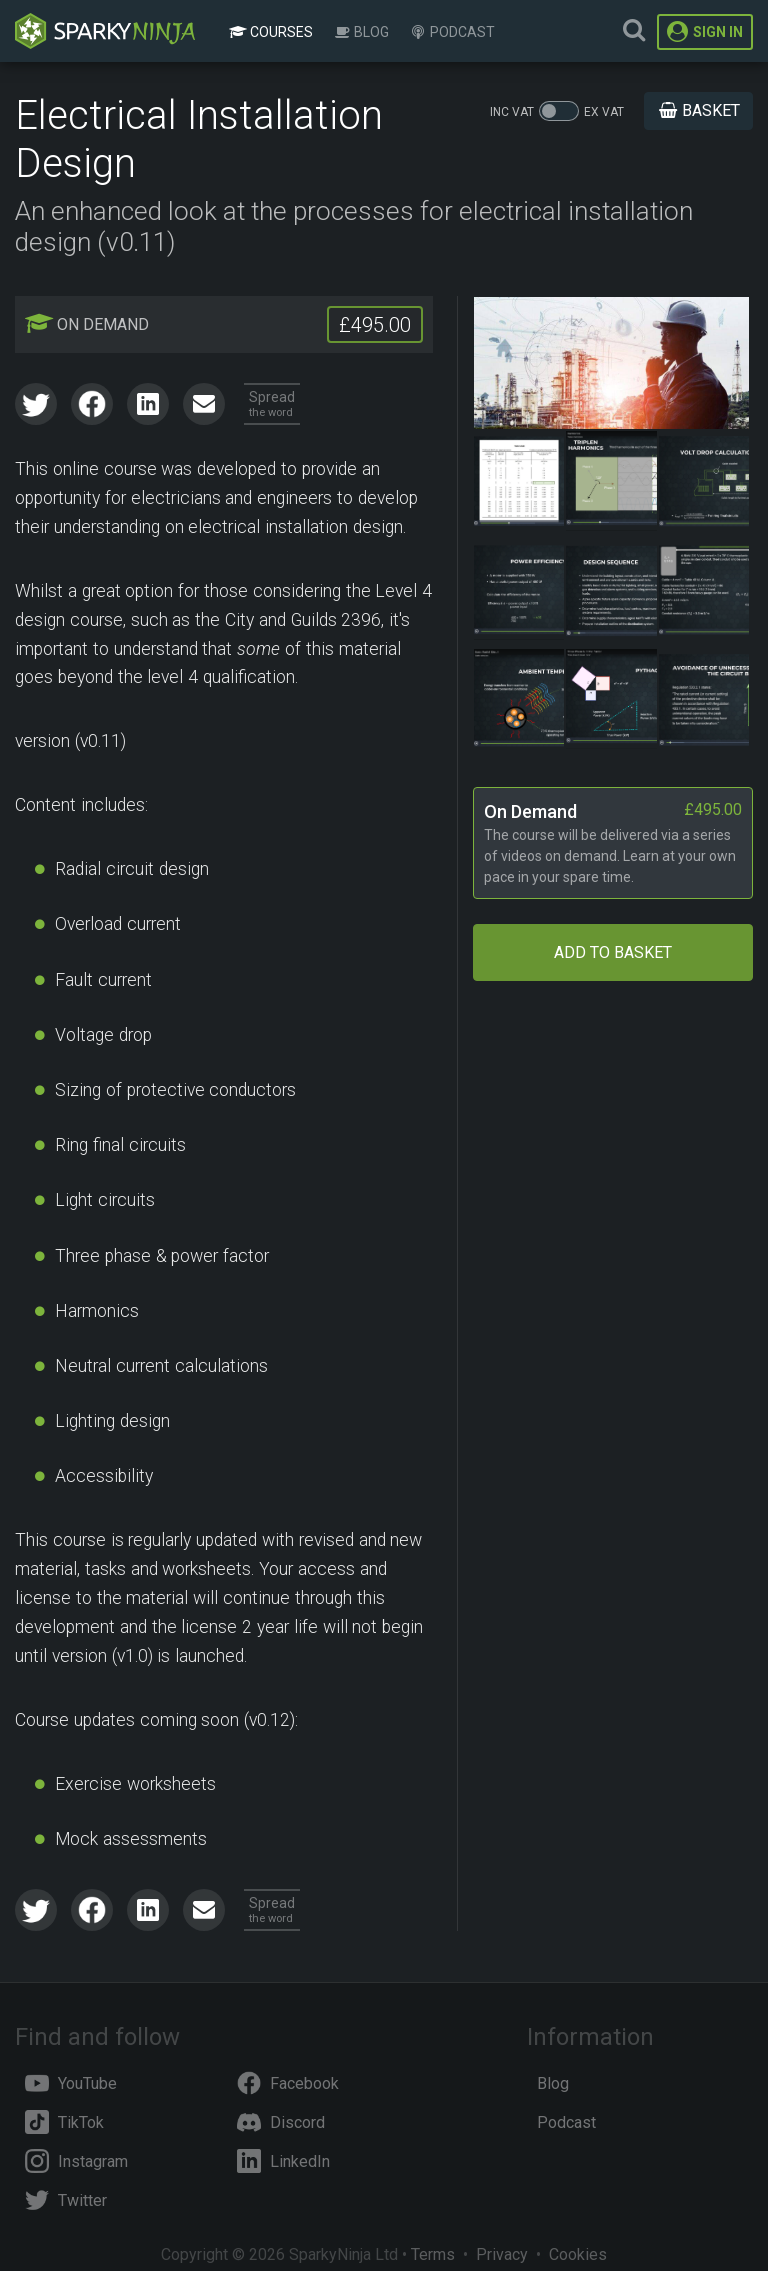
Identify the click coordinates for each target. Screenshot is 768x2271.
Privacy (502, 2254)
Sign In (705, 31)
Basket (698, 110)
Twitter (66, 2200)
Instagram (76, 2161)
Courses (271, 32)
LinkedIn (283, 2161)
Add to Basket (613, 952)
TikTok (64, 2122)
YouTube (71, 2083)
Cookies (578, 2254)
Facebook (288, 2083)
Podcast (452, 32)
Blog (361, 32)
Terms (433, 2254)
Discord (281, 2122)
